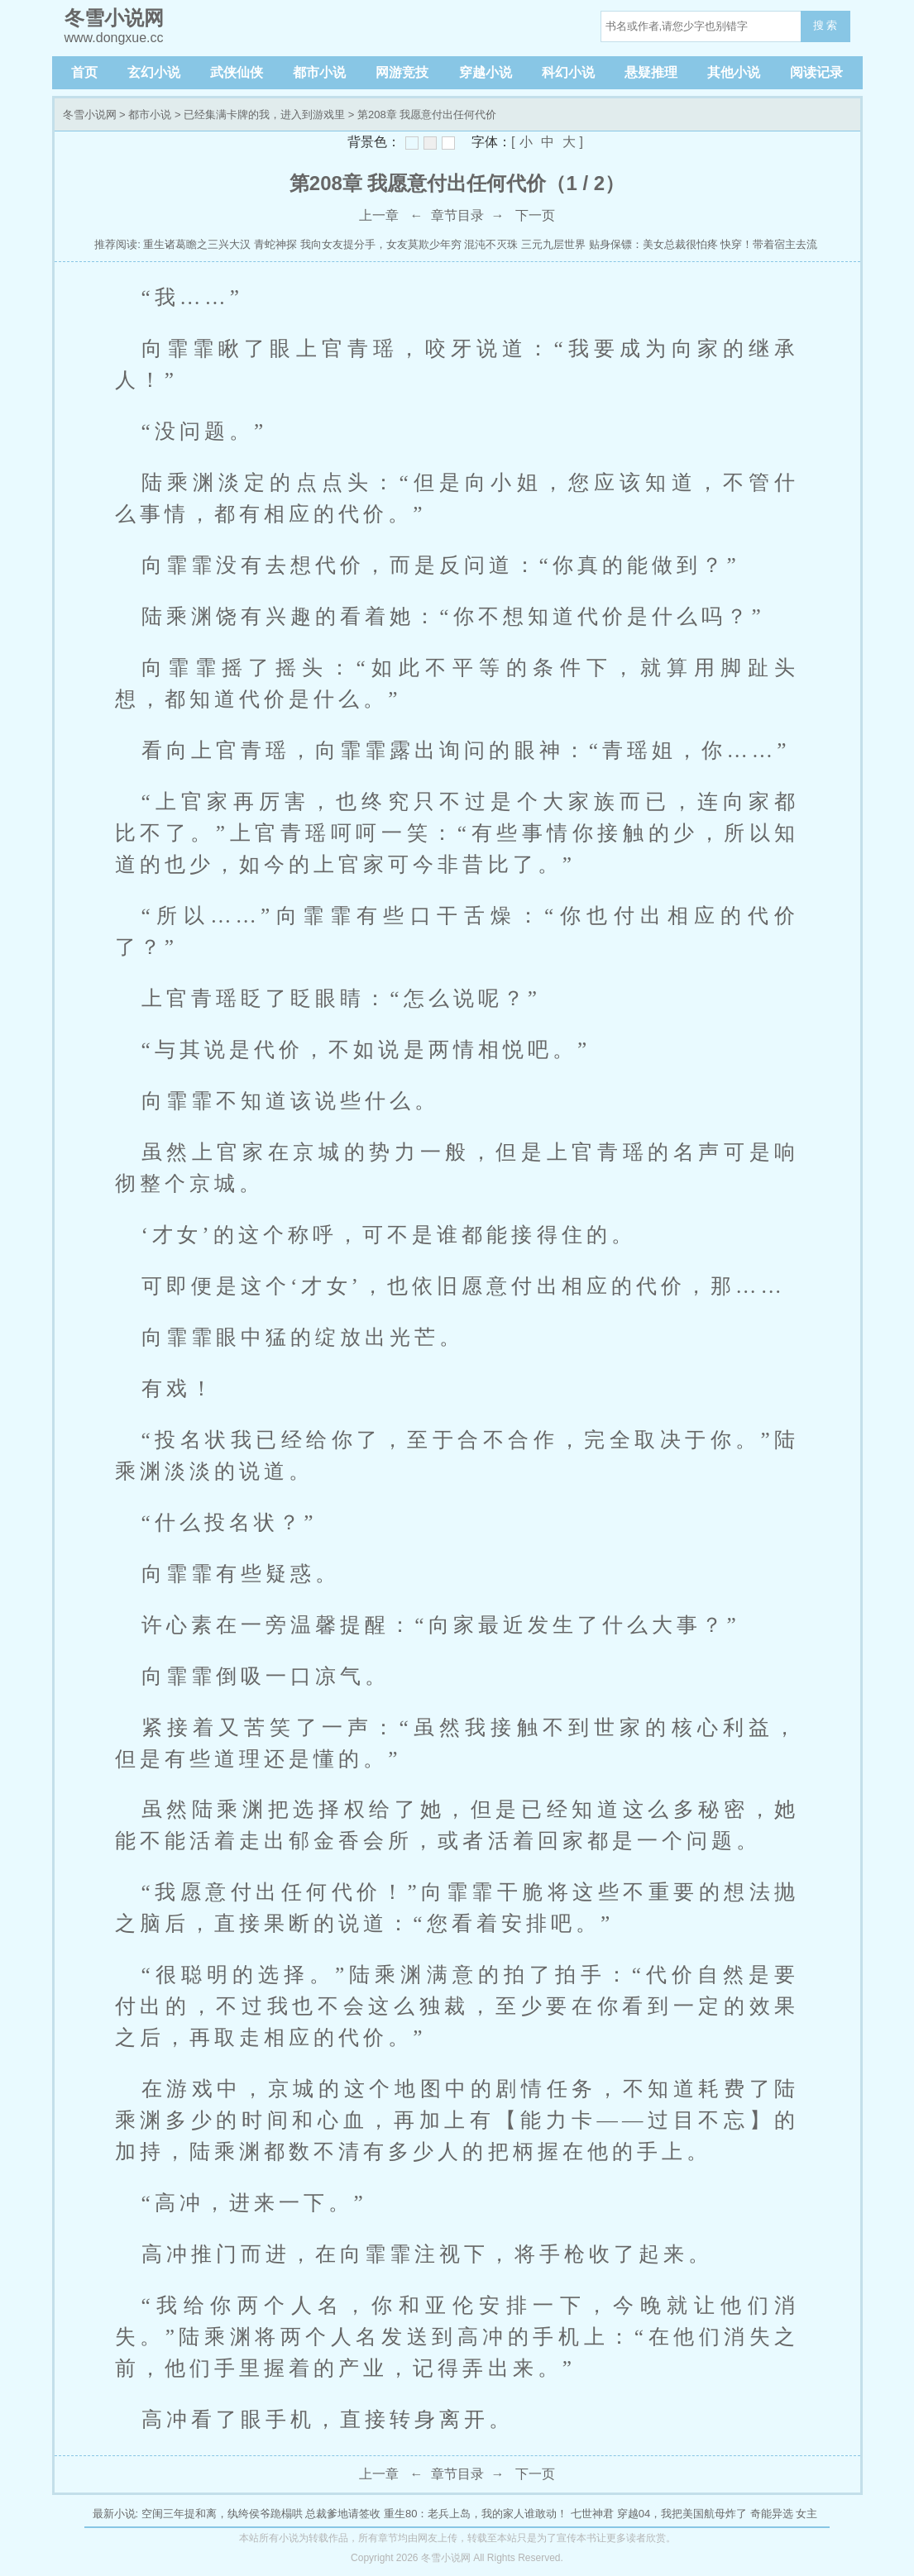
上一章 (379, 215)
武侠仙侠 (236, 72)
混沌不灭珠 (491, 244)
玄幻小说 (153, 72)
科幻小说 (568, 72)
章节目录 (457, 215)
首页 (84, 72)
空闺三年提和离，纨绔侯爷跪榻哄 (222, 2513)
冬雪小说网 (90, 114)
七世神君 (592, 2513)
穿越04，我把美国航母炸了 (682, 2513)
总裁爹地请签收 (342, 2513)
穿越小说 (485, 72)
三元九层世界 (553, 244)
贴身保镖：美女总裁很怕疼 (653, 244)
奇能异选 (771, 2513)
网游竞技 (402, 72)
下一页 (535, 215)
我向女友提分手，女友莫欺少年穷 (381, 244)
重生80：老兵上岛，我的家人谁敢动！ (475, 2513)
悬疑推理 (650, 72)
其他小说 (733, 72)
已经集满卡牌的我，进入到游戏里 (264, 114)
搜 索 (825, 25)
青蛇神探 (275, 244)
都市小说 (319, 72)
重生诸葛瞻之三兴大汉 (197, 244)
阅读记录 (816, 72)
